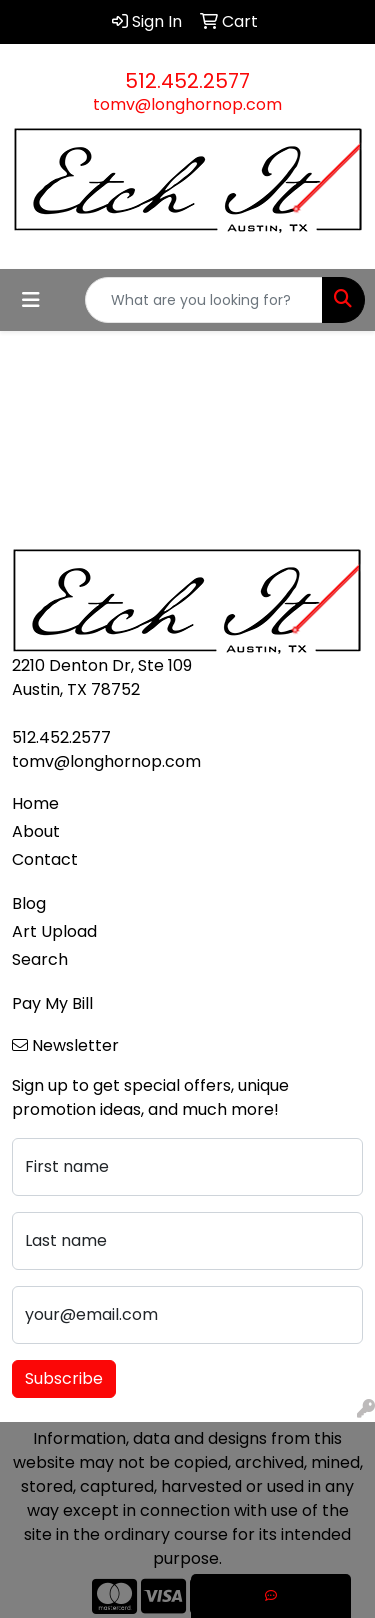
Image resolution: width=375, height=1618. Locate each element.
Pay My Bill (52, 1003)
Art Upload (54, 931)
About (36, 831)
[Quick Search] (204, 300)
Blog (29, 903)
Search (40, 959)
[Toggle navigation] (31, 300)
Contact (45, 859)
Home (35, 803)
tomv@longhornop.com (187, 104)
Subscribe (64, 1378)
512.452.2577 (187, 81)
